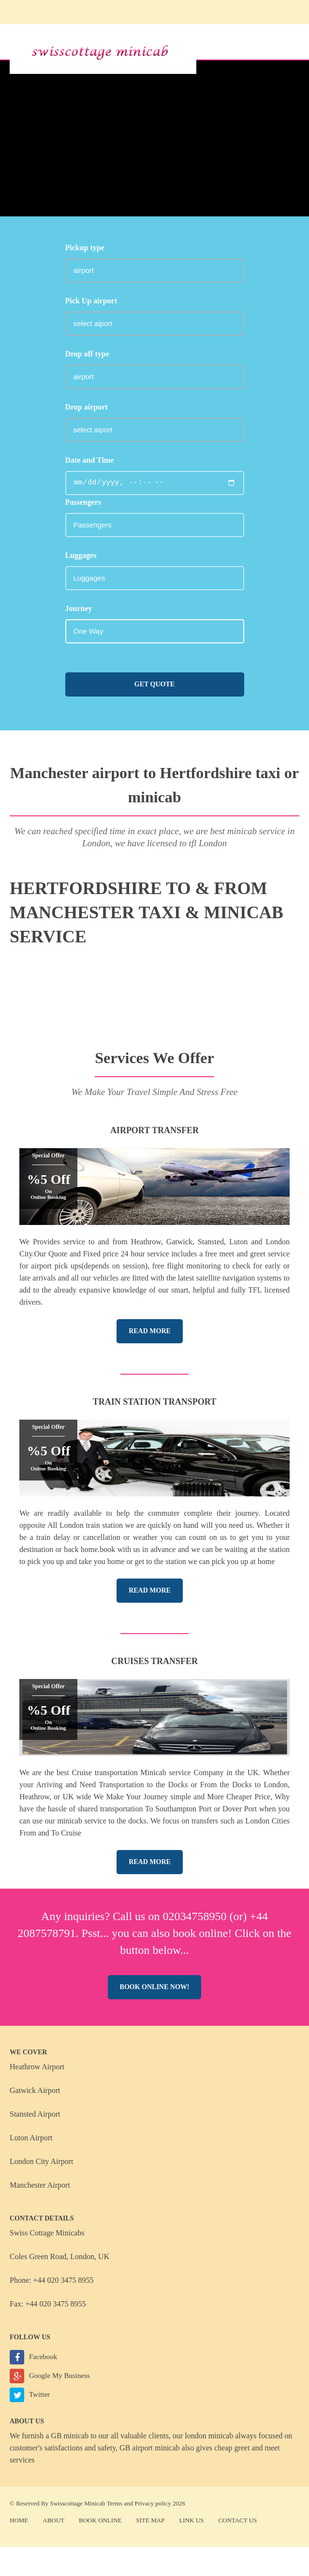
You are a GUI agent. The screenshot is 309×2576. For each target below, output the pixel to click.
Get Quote (154, 684)
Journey (78, 608)
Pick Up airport (91, 301)
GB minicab (69, 2436)
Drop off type (87, 354)
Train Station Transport (154, 1402)
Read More (150, 1331)
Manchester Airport (40, 2185)
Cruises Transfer (154, 1661)
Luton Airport (31, 2138)
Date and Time (89, 460)
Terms (114, 2503)
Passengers (83, 502)
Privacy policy (152, 2503)
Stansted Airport (35, 2114)
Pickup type (84, 247)
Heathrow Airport (37, 2067)
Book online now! (155, 1987)
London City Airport (42, 2161)
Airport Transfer (154, 1130)
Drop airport (86, 407)
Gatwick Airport (35, 2090)
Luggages (81, 555)
